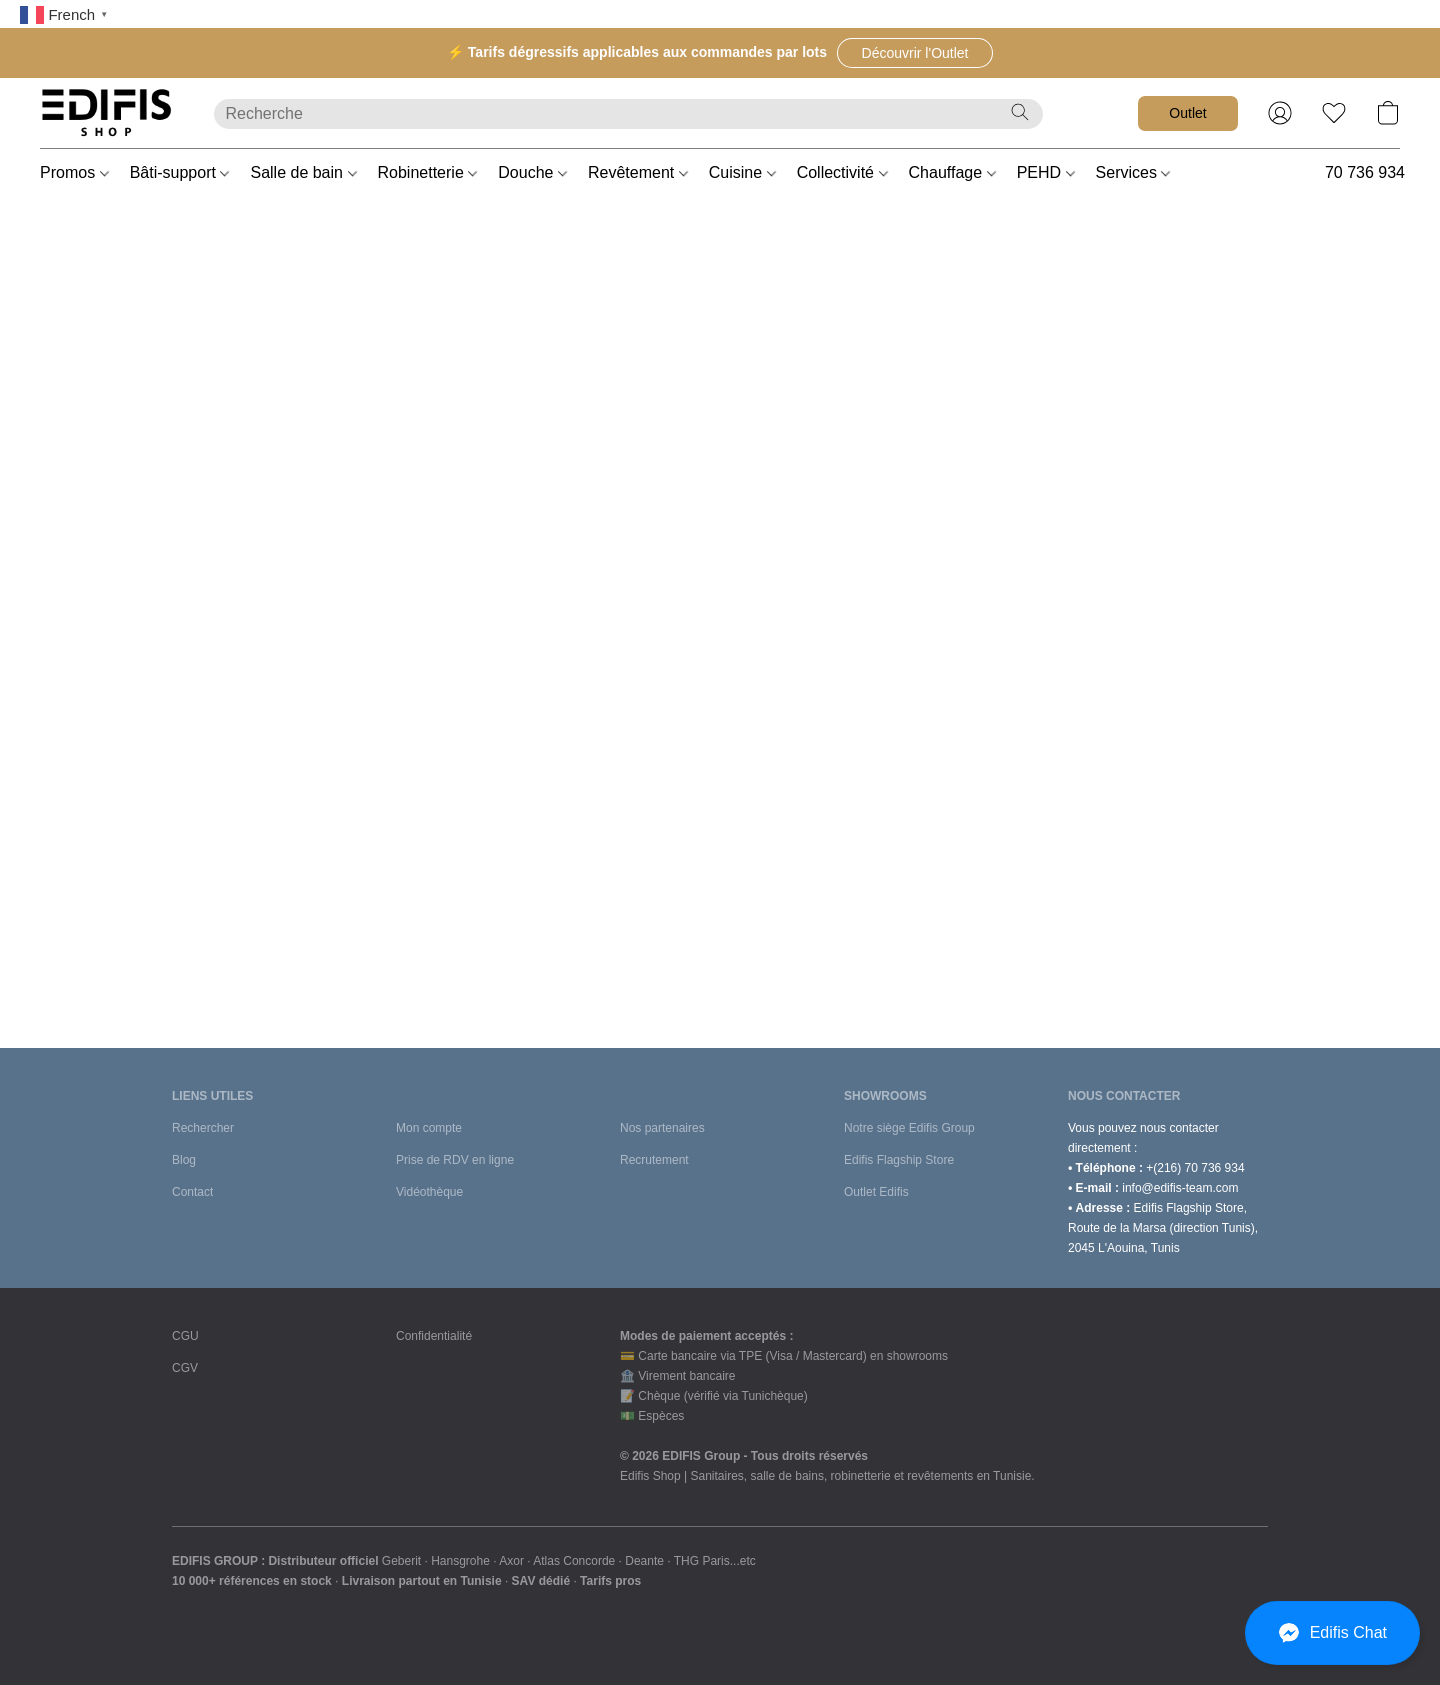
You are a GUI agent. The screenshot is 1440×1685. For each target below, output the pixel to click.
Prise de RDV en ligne (455, 1160)
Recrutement (654, 1160)
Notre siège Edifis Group (909, 1128)
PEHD (1046, 172)
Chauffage (952, 172)
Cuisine (742, 172)
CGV (185, 1368)
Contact (192, 1192)
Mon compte (429, 1128)
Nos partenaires (662, 1128)
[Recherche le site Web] (1020, 112)
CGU (185, 1336)
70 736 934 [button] (1365, 172)
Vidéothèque (429, 1192)
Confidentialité (434, 1336)
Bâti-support (180, 172)
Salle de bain (303, 172)
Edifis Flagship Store (899, 1160)
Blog (184, 1160)
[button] (915, 53)
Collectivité (842, 172)
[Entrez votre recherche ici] (628, 114)
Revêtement (638, 172)
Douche (532, 172)
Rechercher (203, 1128)
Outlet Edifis (876, 1192)
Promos (74, 172)
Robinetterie (428, 172)
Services (1133, 172)
